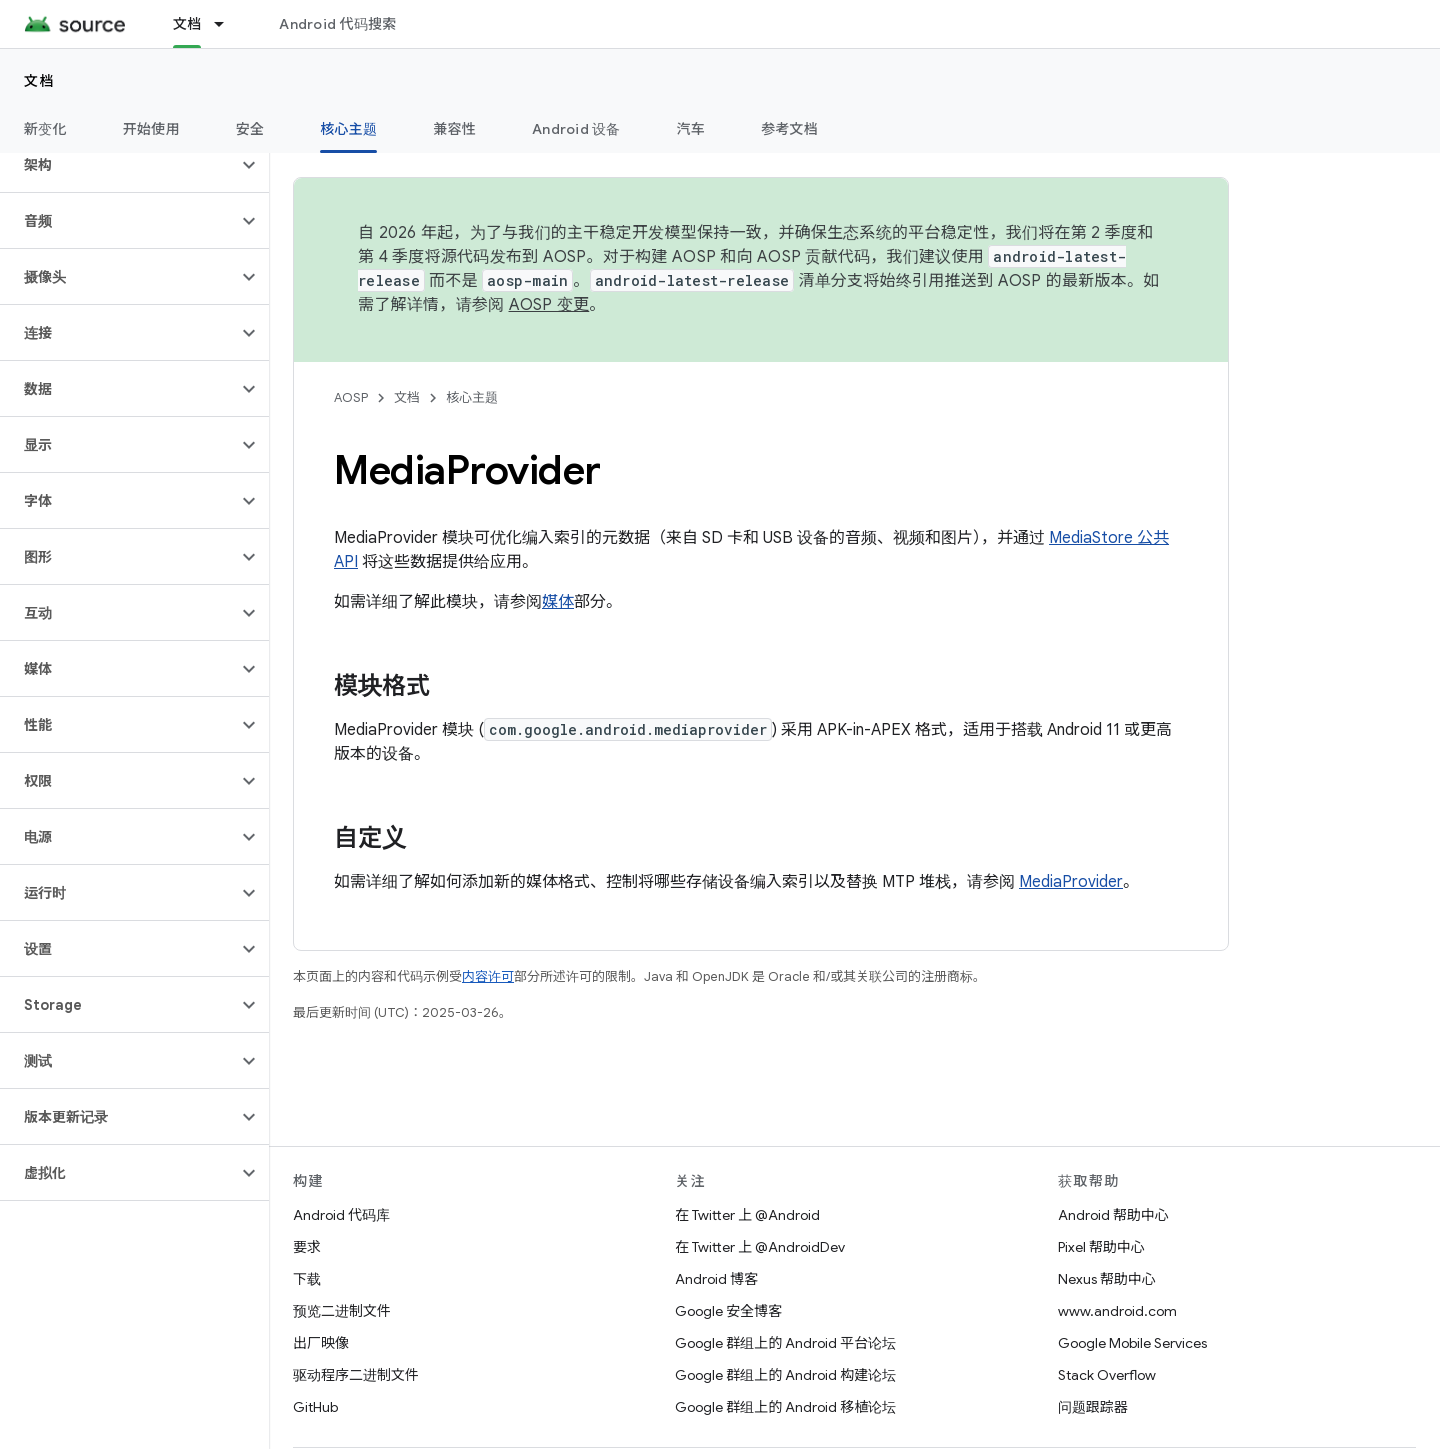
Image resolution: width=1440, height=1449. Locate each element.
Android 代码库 (341, 1215)
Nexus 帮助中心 (1107, 1279)
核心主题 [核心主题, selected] (348, 129)
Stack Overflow (1107, 1375)
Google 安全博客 (728, 1311)
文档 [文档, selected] (187, 24)
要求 (307, 1247)
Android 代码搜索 (337, 24)
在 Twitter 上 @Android (747, 1215)
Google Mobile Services (1132, 1343)
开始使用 (151, 129)
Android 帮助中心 (1113, 1215)
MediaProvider (1071, 882)
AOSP (351, 397)
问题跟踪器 (1093, 1407)
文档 (39, 81)
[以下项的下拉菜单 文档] (228, 24)
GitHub (315, 1407)
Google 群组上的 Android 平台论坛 (785, 1343)
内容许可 (488, 976)
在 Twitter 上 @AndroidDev (760, 1247)
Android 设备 (576, 129)
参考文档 (789, 129)
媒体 (558, 602)
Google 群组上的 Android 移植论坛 (785, 1407)
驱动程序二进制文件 (356, 1375)
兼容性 (454, 129)
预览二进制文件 (342, 1311)
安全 (250, 129)
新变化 (45, 129)
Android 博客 (716, 1279)
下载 (307, 1279)
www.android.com (1117, 1311)
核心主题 (472, 397)
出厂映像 (321, 1343)
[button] (118, 165)
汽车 (691, 129)
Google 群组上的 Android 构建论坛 (785, 1375)
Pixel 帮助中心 (1101, 1247)
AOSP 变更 (549, 305)
